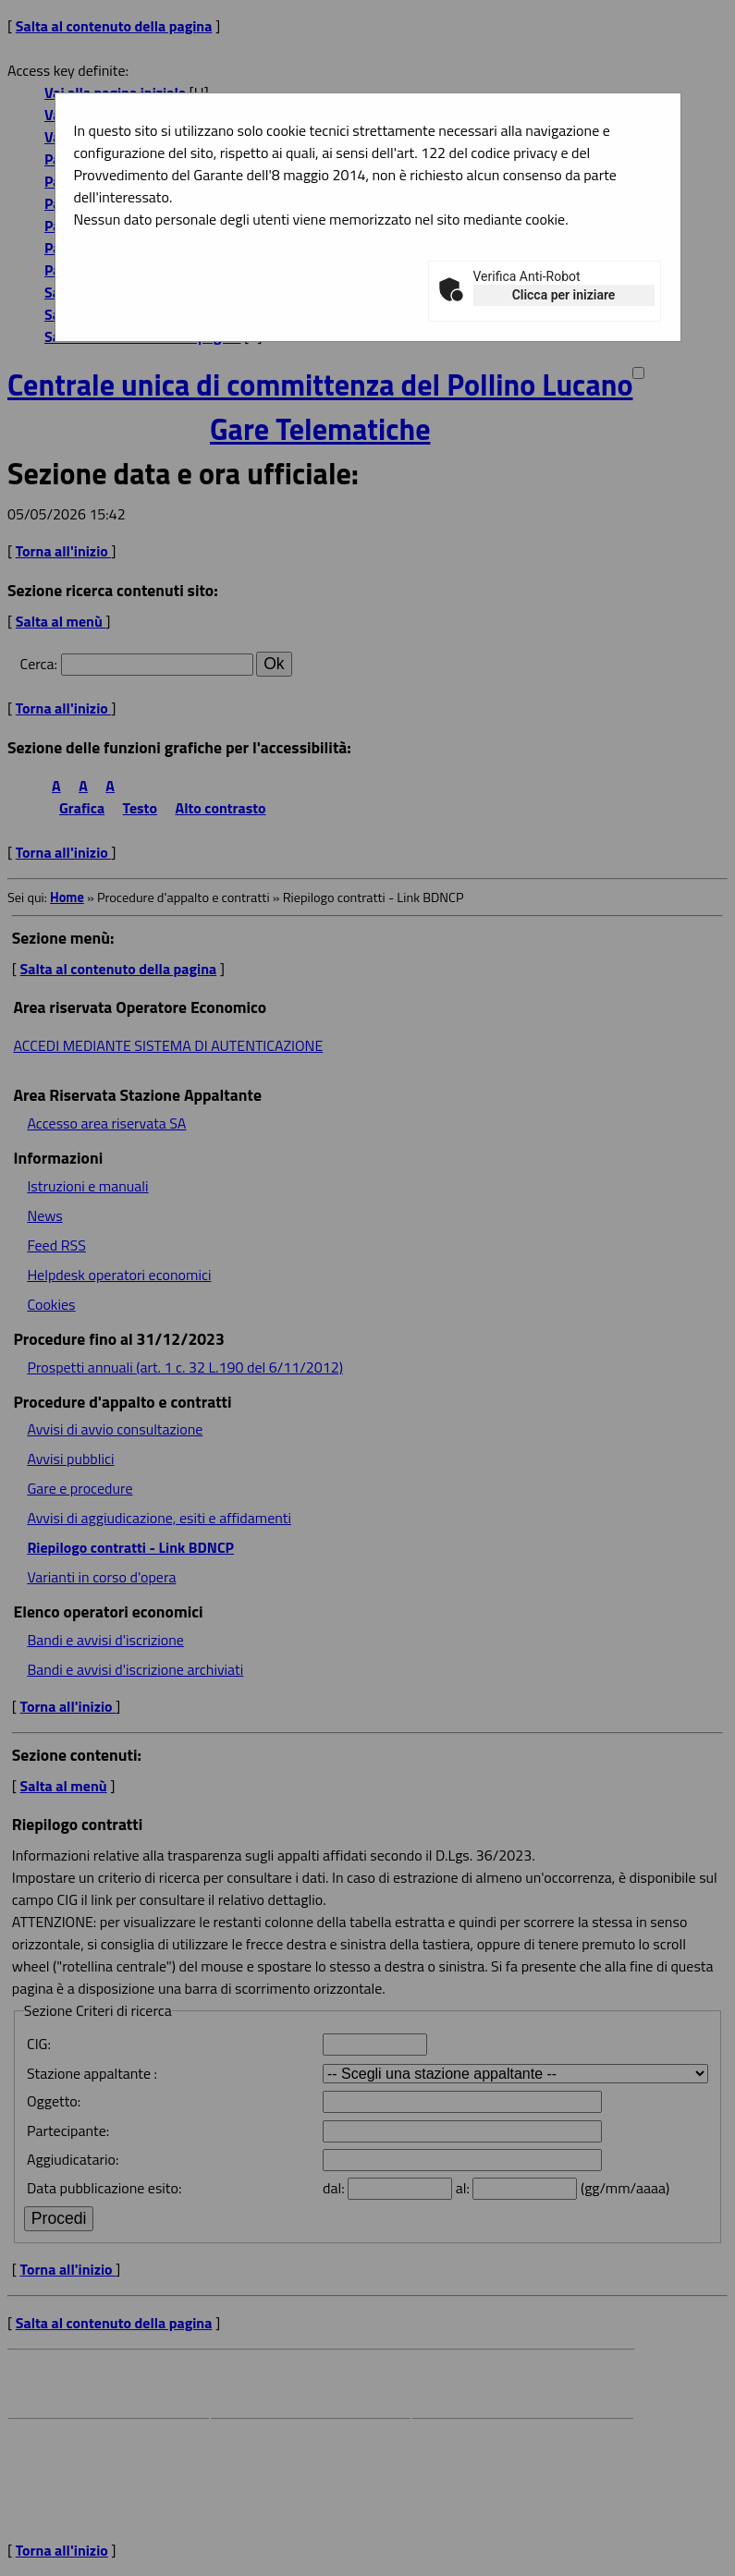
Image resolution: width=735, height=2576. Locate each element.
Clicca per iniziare (564, 294)
